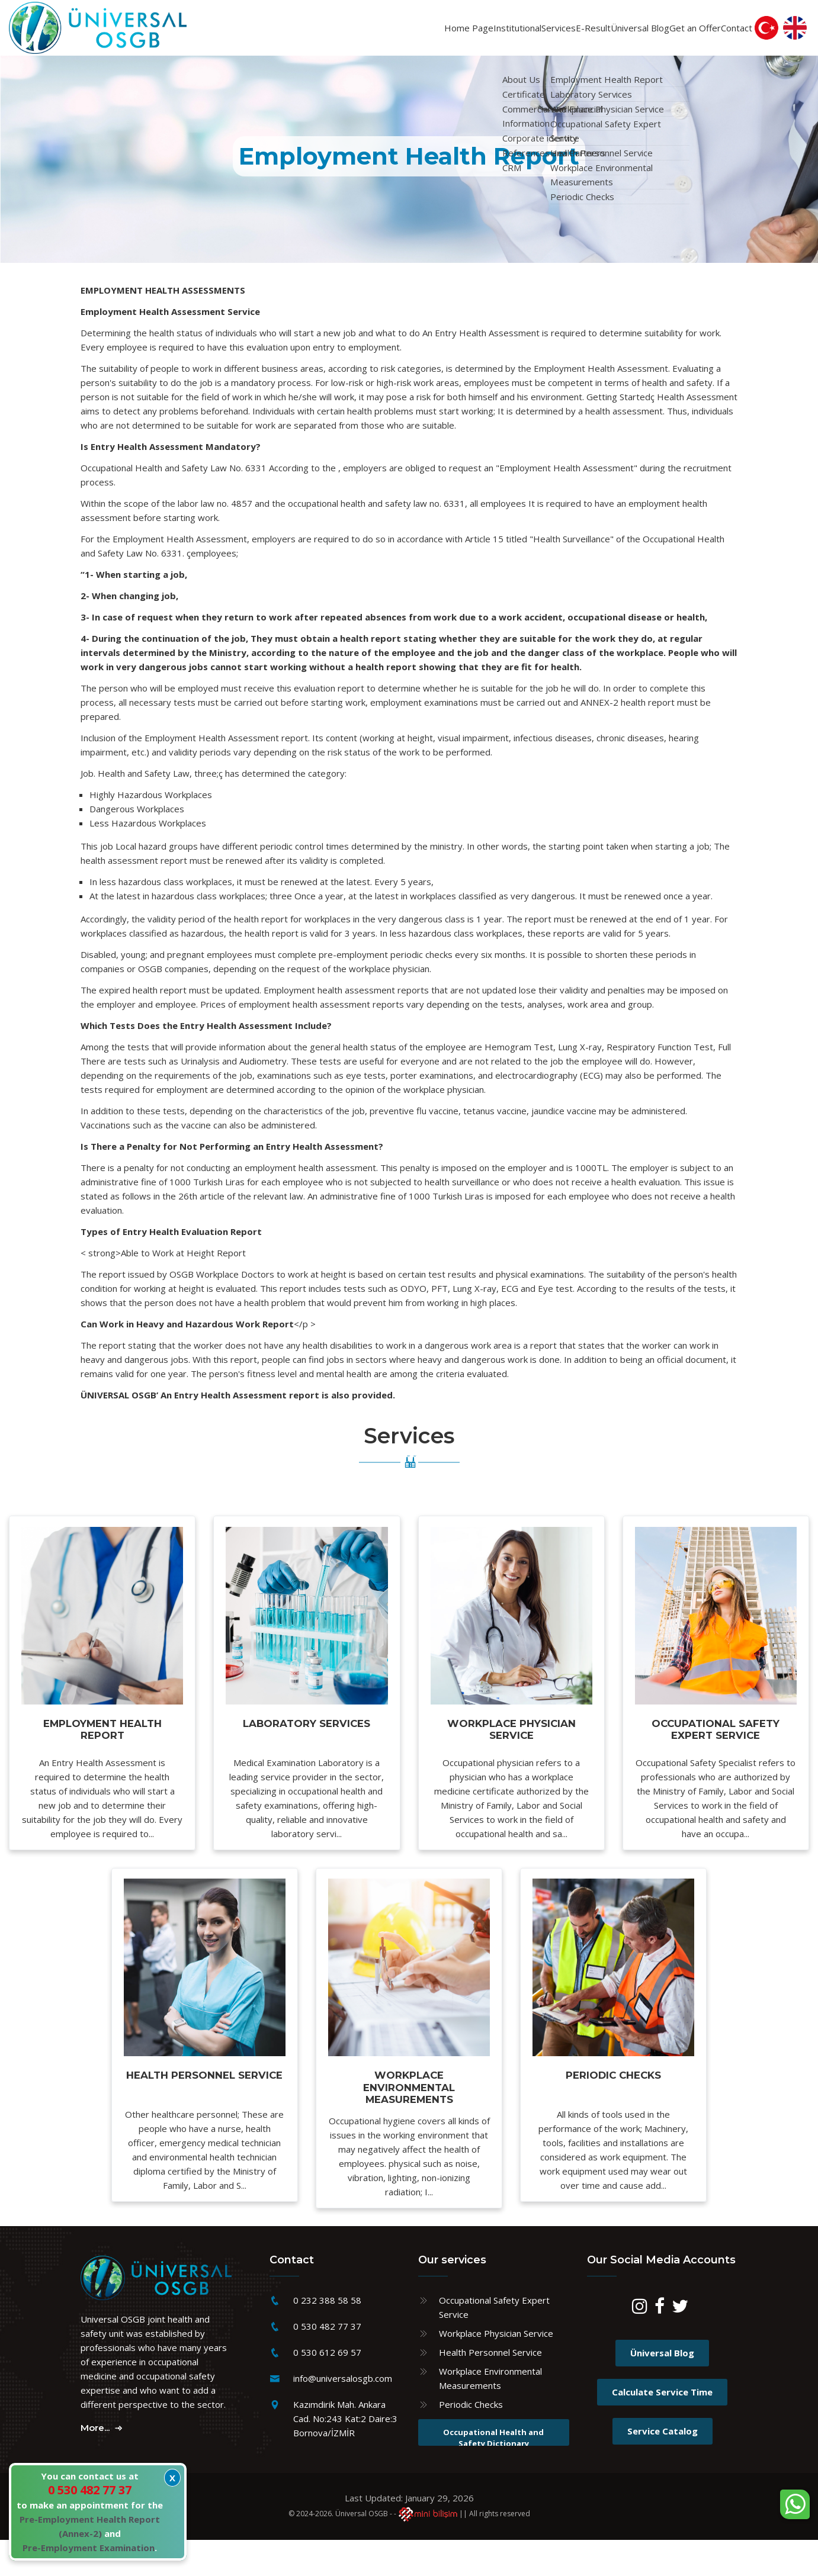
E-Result (525, 32)
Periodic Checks (471, 2441)
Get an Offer (666, 32)
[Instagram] (639, 2346)
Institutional (413, 32)
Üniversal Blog (590, 32)
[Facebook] (660, 2346)
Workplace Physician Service (496, 2370)
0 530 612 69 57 (327, 2389)
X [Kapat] (172, 2478)
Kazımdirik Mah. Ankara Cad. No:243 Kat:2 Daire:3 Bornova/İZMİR (345, 2455)
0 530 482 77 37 (327, 2363)
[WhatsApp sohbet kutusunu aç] (795, 2504)
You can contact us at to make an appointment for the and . (90, 2512)
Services (474, 32)
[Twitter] (680, 2346)
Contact (727, 32)
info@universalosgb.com (342, 2415)
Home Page (343, 32)
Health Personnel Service (490, 2389)
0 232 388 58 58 (327, 2337)
